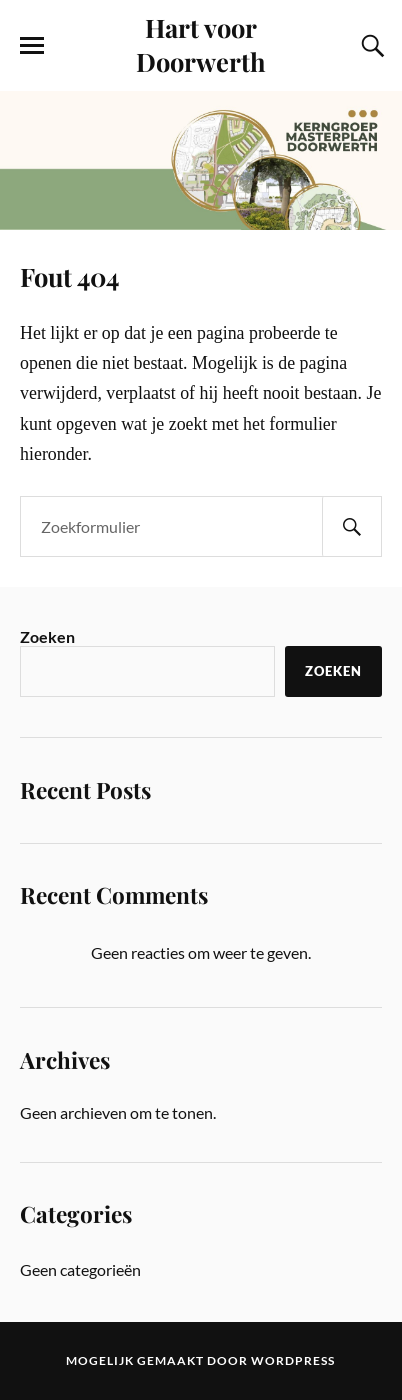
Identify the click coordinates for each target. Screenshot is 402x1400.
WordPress (293, 1360)
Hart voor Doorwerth (201, 44)
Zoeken (47, 636)
